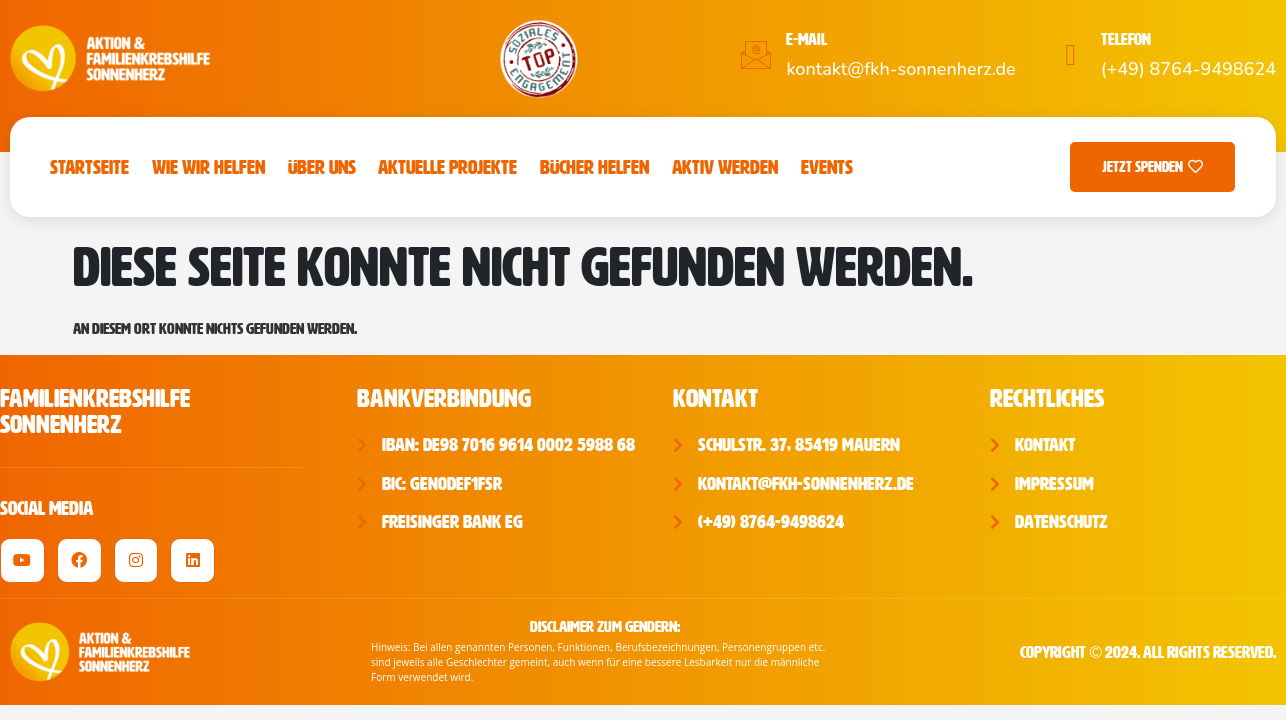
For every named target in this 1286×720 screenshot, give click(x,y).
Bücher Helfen (594, 167)
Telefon (1126, 39)
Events (827, 167)
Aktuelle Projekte (447, 167)
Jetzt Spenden (1152, 167)
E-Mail (806, 39)
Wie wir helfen (208, 167)
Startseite (89, 167)
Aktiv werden (725, 167)
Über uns (322, 167)
